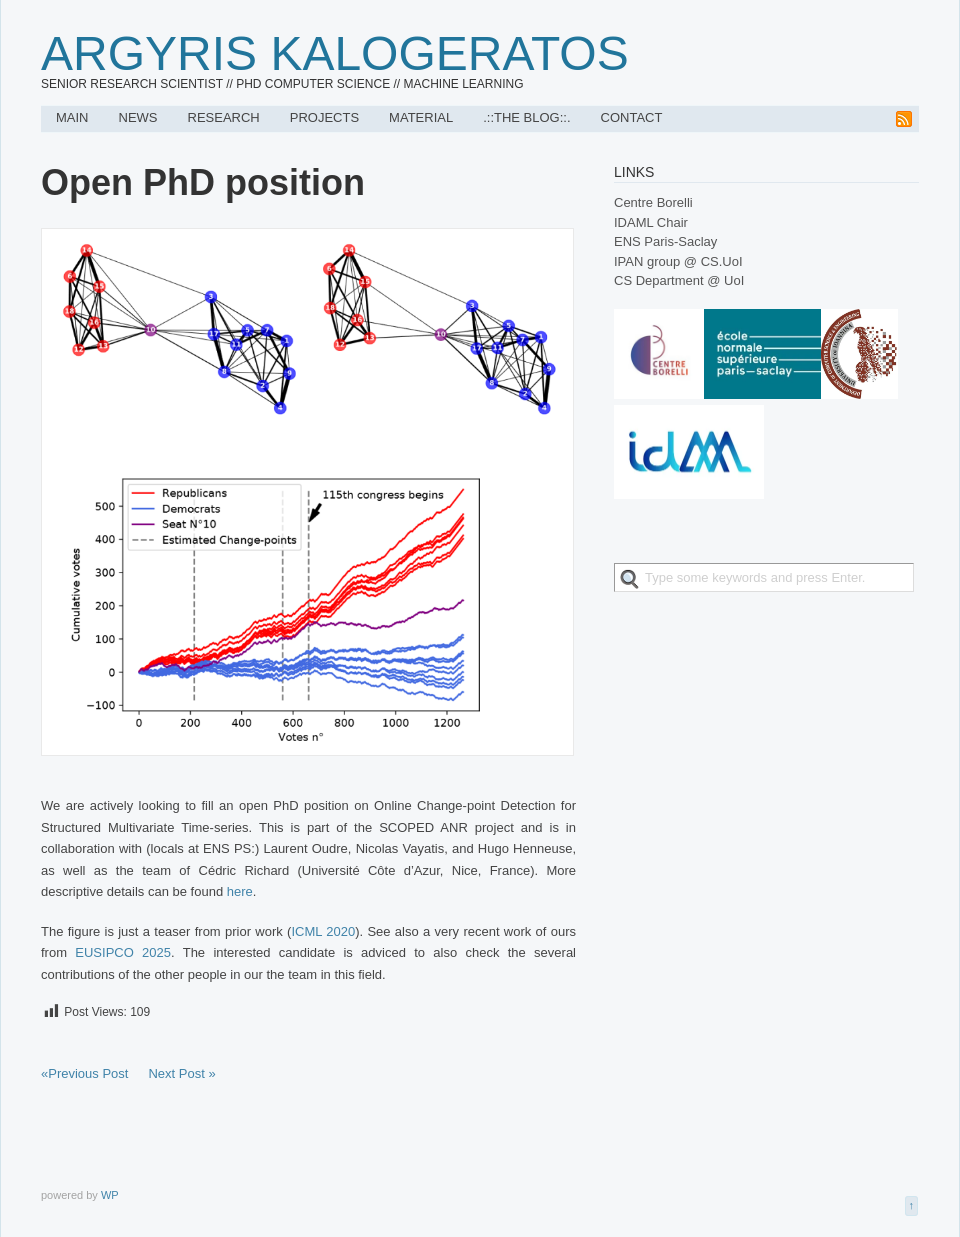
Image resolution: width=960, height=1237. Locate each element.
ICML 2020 (323, 931)
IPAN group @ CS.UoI (678, 261)
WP (110, 1195)
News (138, 117)
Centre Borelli (653, 202)
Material (421, 117)
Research (224, 117)
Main (72, 117)
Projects (324, 117)
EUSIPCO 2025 (123, 952)
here (240, 891)
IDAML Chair (651, 222)
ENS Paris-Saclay (665, 241)
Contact (632, 117)
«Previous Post (84, 1073)
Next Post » (181, 1073)
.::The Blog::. (526, 117)
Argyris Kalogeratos (335, 53)
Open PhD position (203, 182)
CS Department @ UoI (679, 280)
